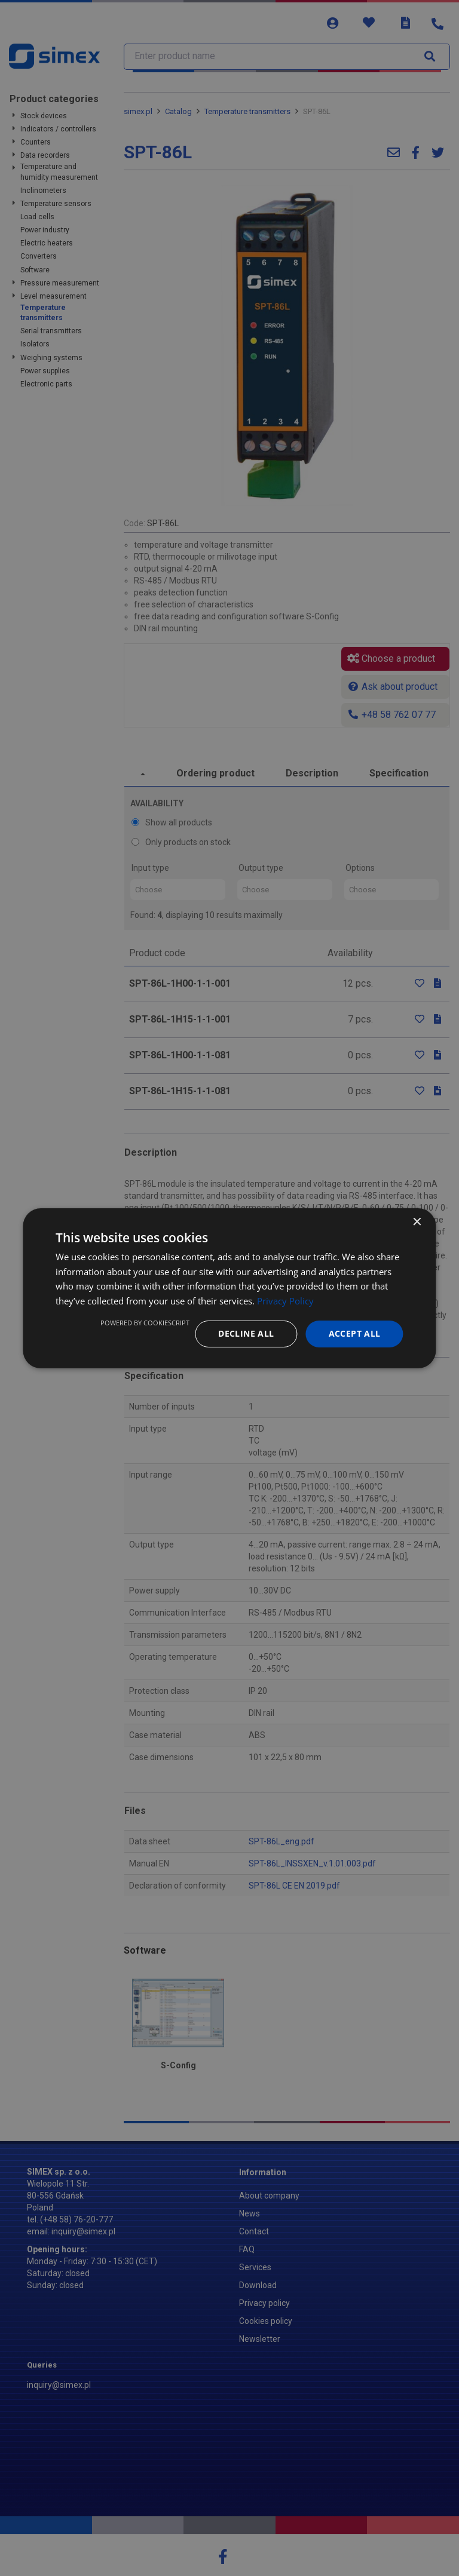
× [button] (416, 1221)
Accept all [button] (355, 1333)
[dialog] (229, 1288)
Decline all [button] (246, 1333)
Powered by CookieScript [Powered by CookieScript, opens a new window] (144, 1322)
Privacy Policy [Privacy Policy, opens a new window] (285, 1301)
